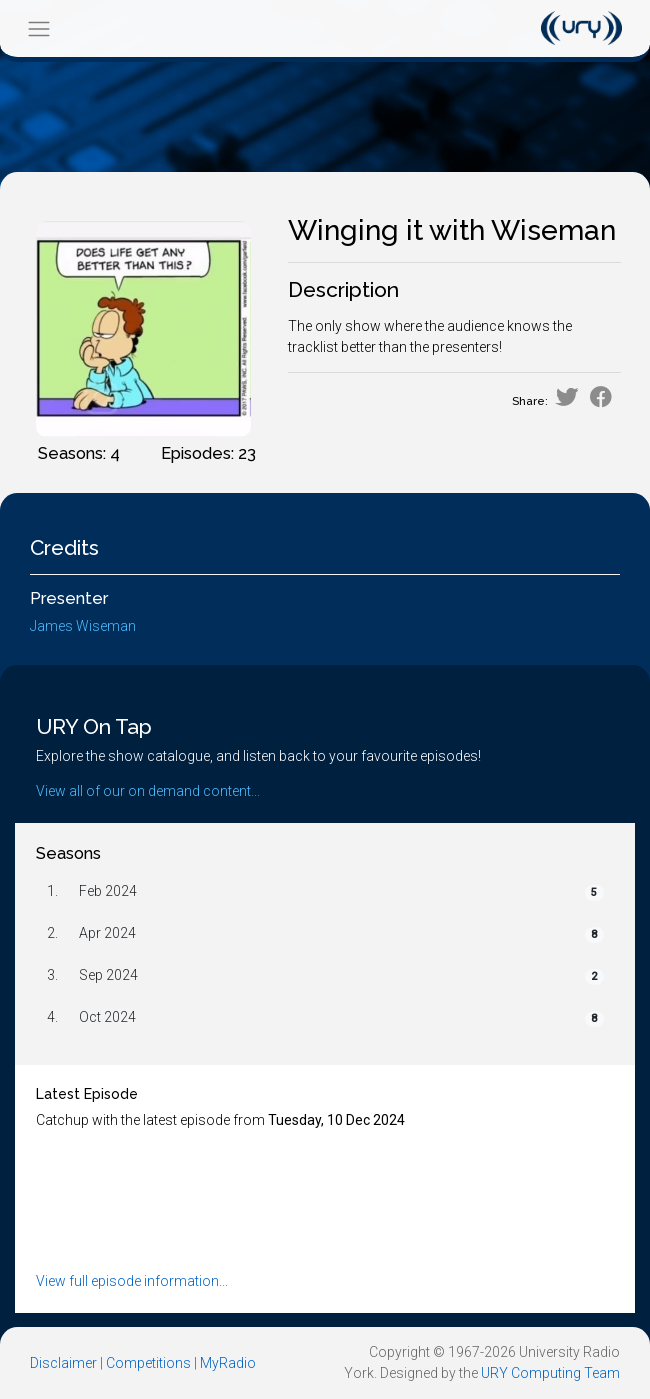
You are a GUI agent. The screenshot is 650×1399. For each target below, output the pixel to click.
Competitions (148, 1363)
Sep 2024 (108, 975)
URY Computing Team (550, 1373)
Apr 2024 (107, 933)
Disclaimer (63, 1363)
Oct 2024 (107, 1017)
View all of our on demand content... (148, 791)
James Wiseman (83, 626)
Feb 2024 (108, 891)
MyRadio (228, 1363)
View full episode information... (132, 1281)
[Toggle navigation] (38, 28)
